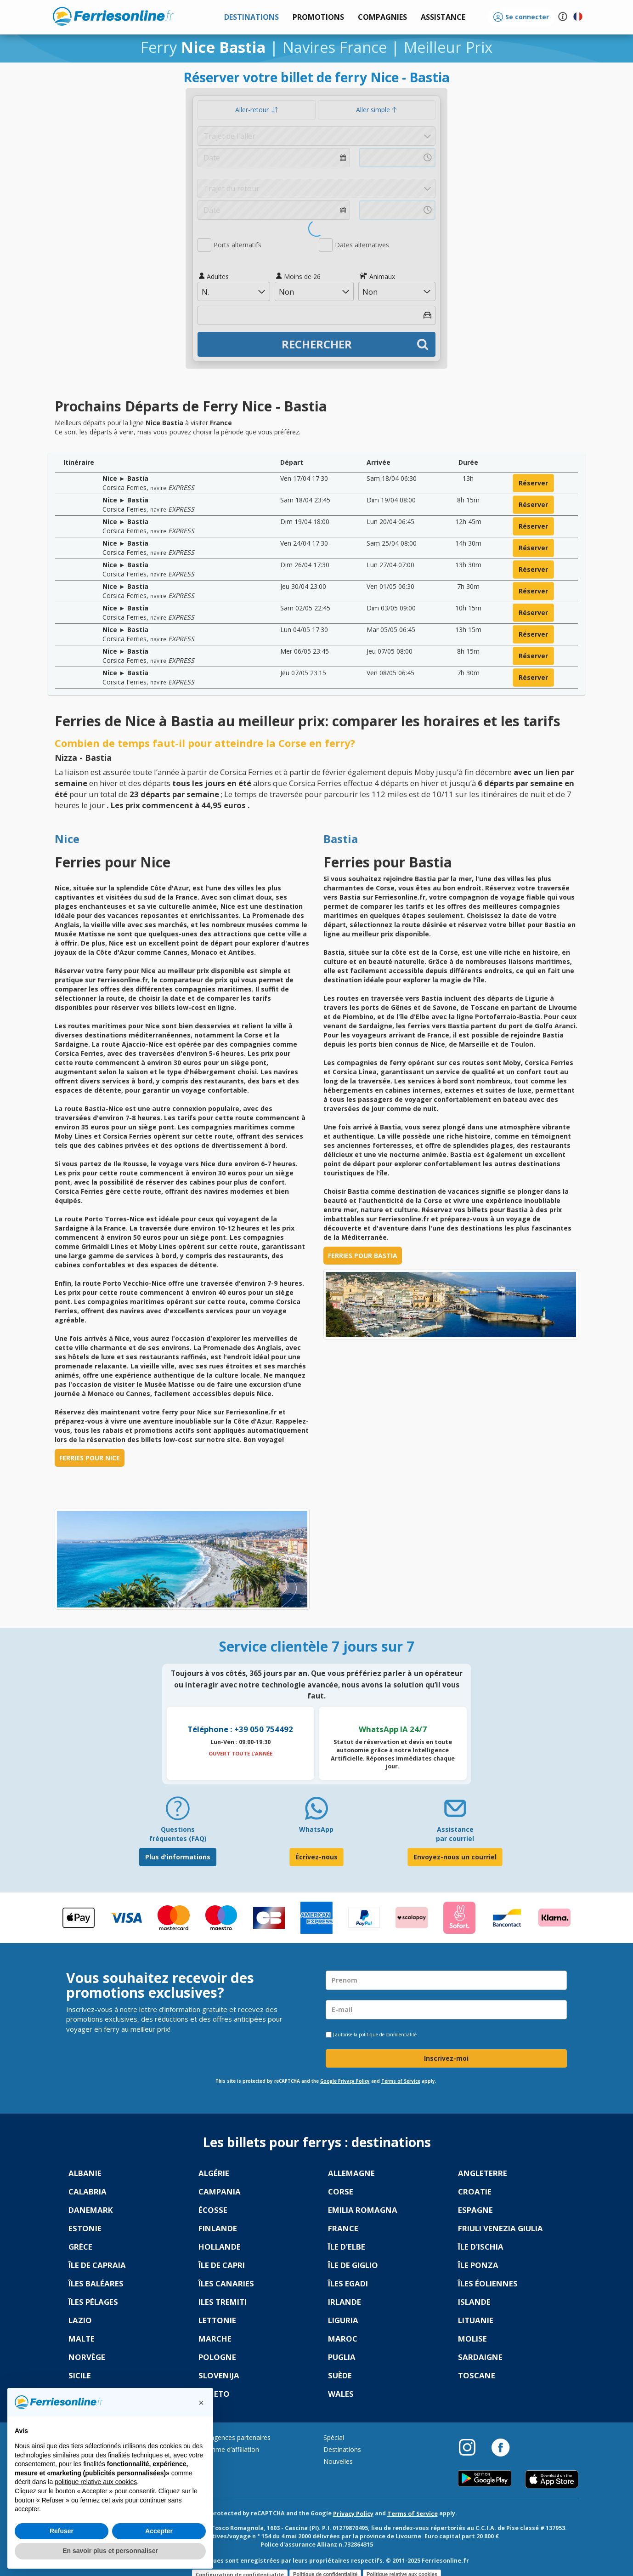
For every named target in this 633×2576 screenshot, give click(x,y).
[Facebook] (500, 2447)
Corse (340, 2191)
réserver (533, 483)
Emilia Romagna (362, 2210)
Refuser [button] (61, 2531)
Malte (81, 2338)
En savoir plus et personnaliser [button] (110, 2550)
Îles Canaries (226, 2283)
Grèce (80, 2246)
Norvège (86, 2357)
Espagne (475, 2210)
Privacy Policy (353, 2514)
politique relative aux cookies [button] (96, 2481)
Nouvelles (338, 2461)
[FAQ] (177, 1812)
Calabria (87, 2191)
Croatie (475, 2191)
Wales (341, 2393)
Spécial (333, 2437)
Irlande (344, 2302)
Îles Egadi (348, 2283)
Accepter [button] (159, 2531)
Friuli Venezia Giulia (500, 2228)
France (343, 2228)
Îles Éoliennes (488, 2283)
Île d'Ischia (480, 2246)
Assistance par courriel (455, 1834)
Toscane (476, 2375)
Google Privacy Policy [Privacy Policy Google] (345, 2081)
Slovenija (218, 2375)
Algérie (213, 2173)
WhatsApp (316, 1829)
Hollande (219, 2246)
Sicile (79, 2375)
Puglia (342, 2357)
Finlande (217, 2228)
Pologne (217, 2357)
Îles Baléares (96, 2283)
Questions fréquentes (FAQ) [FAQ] (178, 1834)
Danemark (90, 2210)
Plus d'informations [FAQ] (177, 1856)
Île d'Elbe (346, 2246)
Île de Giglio (353, 2265)
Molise (472, 2338)
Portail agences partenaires (230, 2437)
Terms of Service (400, 2081)
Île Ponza (478, 2265)
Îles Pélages (93, 2302)
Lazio (80, 2320)
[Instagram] (472, 2447)
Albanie (85, 2173)
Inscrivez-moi (446, 2058)
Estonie (85, 2228)
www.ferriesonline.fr (113, 16)
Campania (219, 2191)
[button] (443, 17)
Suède (340, 2375)
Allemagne (351, 2173)
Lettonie (217, 2320)
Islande (474, 2302)
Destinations (342, 2449)
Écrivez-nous (316, 1856)
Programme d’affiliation (224, 2449)
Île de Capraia (97, 2265)
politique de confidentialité (388, 2034)
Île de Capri (221, 2265)
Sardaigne (480, 2357)
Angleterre (482, 2173)
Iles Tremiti (222, 2302)
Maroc (342, 2338)
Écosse (212, 2210)
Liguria (343, 2320)
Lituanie (475, 2320)
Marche (215, 2338)
